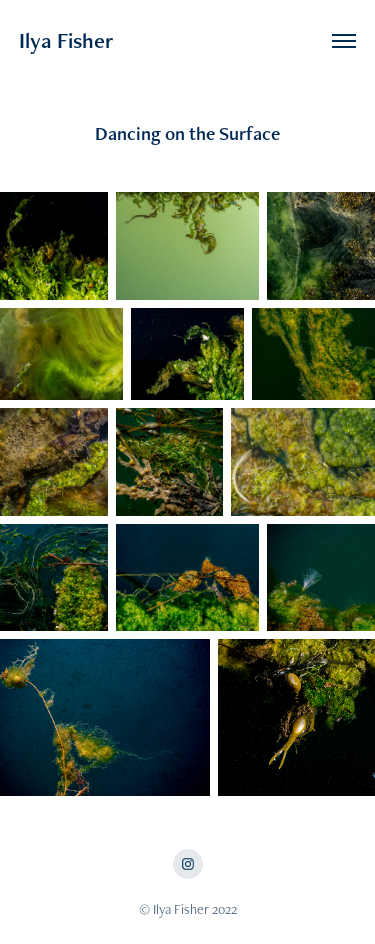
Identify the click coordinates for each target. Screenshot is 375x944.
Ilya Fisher (66, 40)
